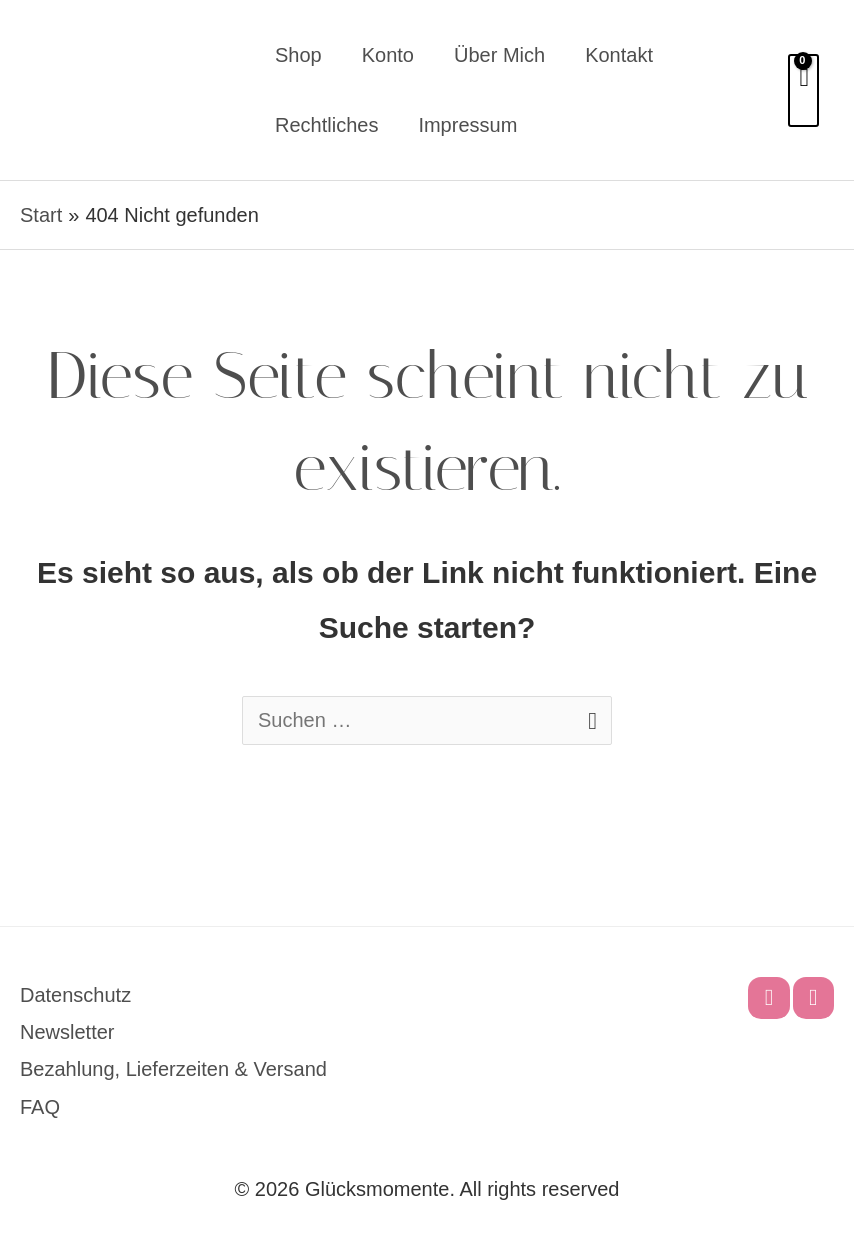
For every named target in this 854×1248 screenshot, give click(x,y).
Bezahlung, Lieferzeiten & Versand (173, 1069)
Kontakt (619, 55)
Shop (298, 55)
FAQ (40, 1107)
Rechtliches (326, 125)
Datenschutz (75, 995)
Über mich (499, 55)
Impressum (467, 125)
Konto (388, 55)
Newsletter (67, 1032)
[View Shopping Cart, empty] (804, 90)
